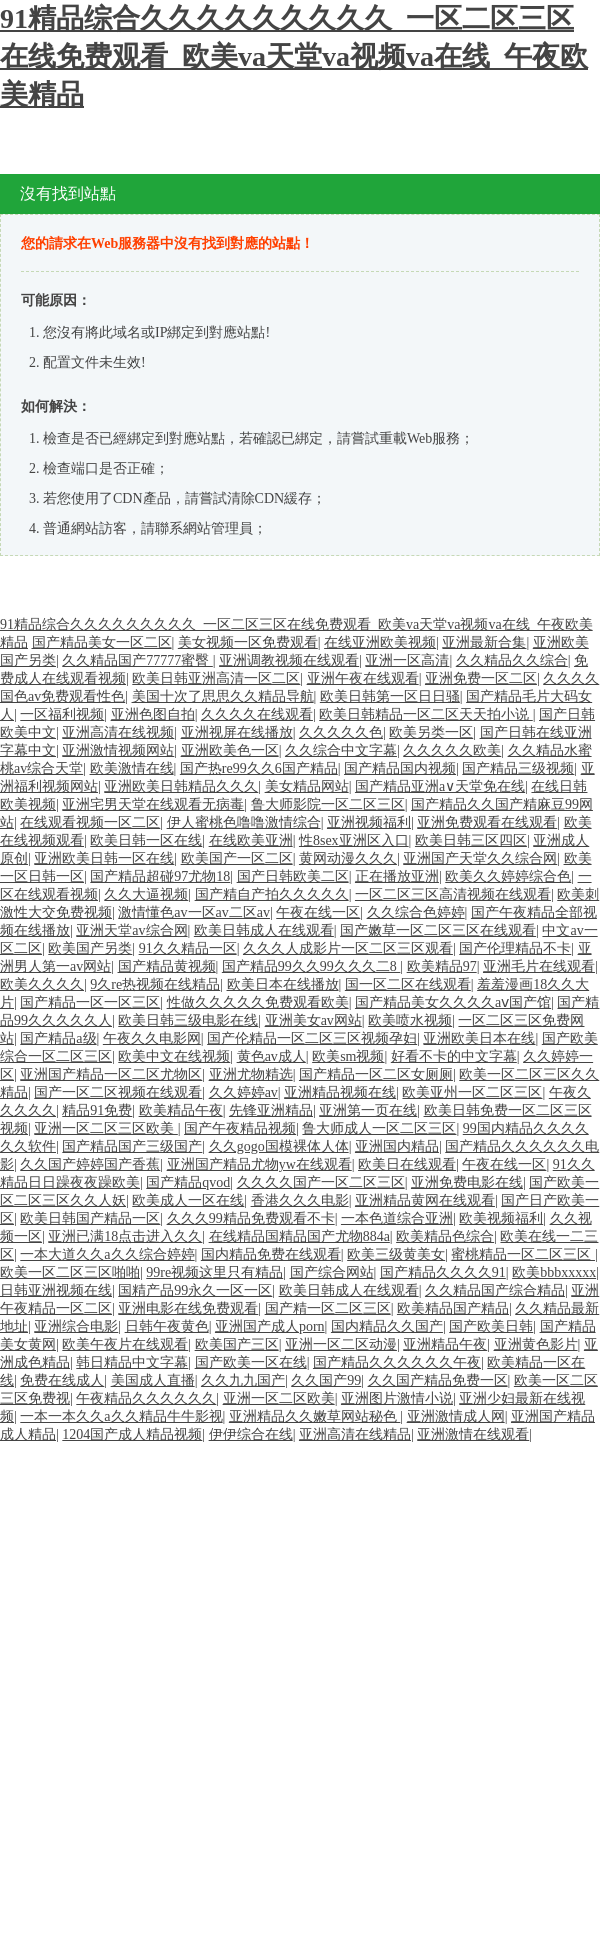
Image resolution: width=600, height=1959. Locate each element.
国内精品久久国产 (387, 1326)
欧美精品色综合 (445, 1236)
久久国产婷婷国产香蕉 (90, 1164)
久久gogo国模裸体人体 (279, 1146)
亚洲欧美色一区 (230, 750)
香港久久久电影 (300, 1200)
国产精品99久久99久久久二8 (311, 966)
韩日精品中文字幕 (132, 1362)
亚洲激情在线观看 (473, 1434)
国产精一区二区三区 (328, 1308)
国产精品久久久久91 (443, 1272)
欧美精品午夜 (181, 1110)
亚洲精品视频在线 (340, 1092)
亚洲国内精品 (397, 1146)
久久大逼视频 (146, 894)
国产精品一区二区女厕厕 (376, 1074)
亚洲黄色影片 (536, 1344)
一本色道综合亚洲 (397, 1218)
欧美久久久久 (42, 984)
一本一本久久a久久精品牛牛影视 (121, 1416)
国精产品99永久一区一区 (195, 1290)
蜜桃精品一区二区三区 (523, 1254)
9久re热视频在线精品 (155, 984)
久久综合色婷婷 (416, 912)
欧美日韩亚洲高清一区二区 (216, 678)
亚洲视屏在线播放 (237, 732)
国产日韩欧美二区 (293, 876)
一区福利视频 (62, 714)
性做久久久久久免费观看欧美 (258, 1002)
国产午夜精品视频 (240, 1128)
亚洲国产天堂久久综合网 (480, 858)
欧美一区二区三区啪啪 (70, 1272)
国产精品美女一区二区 (102, 642)
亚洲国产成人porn (270, 1326)
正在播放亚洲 (397, 876)
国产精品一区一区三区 (90, 1002)
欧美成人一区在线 (188, 1200)
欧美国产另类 (90, 948)
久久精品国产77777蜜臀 (137, 660)
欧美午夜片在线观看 (125, 1344)
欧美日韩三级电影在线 (188, 1020)
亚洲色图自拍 (153, 714)
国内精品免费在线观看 (271, 1254)
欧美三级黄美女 (396, 1254)
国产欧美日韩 (491, 1326)
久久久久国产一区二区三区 (321, 1182)
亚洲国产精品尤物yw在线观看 (259, 1164)
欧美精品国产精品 (453, 1308)
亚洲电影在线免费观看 (188, 1308)
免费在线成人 (62, 1380)
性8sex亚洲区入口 (354, 840)
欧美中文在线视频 (174, 1056)
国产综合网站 (332, 1272)
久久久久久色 (341, 732)
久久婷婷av (243, 1092)
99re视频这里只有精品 (214, 1272)
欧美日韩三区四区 (471, 840)
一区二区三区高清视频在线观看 (453, 894)
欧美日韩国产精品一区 (90, 1218)
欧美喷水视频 (410, 1020)
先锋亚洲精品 (271, 1110)
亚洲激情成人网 (456, 1416)
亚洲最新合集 (484, 642)
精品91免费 (97, 1110)
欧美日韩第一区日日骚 (390, 696)
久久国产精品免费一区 (438, 1380)
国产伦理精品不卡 (515, 948)
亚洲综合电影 (76, 1326)
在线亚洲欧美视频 (380, 642)
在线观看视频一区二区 (90, 822)
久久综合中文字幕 (341, 750)
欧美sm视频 (348, 1056)
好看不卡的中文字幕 (454, 1056)
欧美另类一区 (431, 732)
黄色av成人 (271, 1056)
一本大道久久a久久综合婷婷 (107, 1254)
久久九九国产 (243, 1380)
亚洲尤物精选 (251, 1074)
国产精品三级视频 (518, 768)
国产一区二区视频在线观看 (118, 1092)
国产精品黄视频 (167, 966)
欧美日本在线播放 (283, 984)
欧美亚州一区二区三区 (472, 1092)
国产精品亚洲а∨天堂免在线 (440, 786)
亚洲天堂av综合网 (131, 930)
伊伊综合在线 (251, 1434)
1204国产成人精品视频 (132, 1434)
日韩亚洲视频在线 (56, 1290)
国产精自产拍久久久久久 (272, 894)
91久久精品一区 (188, 948)
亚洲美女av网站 (313, 1020)
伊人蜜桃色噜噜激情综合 (244, 822)
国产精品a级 (58, 1038)
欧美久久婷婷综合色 (508, 876)
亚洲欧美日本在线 (479, 1038)
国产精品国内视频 (400, 768)
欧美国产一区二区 (237, 858)
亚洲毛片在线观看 (539, 966)
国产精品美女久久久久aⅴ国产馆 (453, 1002)
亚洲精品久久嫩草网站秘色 (315, 1416)
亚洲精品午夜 (445, 1344)
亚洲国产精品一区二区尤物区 (111, 1074)
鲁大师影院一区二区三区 (328, 804)
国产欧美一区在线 (251, 1362)
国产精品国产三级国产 (132, 1146)
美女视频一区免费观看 (248, 642)
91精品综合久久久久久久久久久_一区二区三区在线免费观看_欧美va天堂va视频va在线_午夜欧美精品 (294, 56)
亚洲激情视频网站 (118, 750)
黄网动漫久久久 (348, 858)
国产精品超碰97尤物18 (160, 876)
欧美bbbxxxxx (554, 1272)
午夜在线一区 (318, 912)
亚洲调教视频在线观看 (289, 660)
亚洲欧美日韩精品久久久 (181, 786)
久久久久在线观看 (257, 714)
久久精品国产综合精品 (495, 1290)
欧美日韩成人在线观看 (264, 930)
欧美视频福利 (501, 1218)
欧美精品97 (442, 966)
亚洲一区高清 (407, 660)
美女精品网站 (307, 786)
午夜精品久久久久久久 (146, 1398)
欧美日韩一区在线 (146, 840)
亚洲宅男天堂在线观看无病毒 (153, 804)
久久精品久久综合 (512, 660)
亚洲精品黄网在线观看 (425, 1200)
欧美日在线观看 (407, 1164)
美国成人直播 (153, 1380)
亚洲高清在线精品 (355, 1434)
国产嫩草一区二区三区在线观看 (438, 930)
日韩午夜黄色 (167, 1326)
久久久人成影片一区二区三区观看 (348, 948)
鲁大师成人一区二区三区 (379, 1128)
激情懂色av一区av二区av (194, 912)
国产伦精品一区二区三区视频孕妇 (312, 1038)
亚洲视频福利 (369, 822)
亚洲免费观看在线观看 (487, 822)
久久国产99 (326, 1380)
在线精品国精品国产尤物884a (299, 1236)
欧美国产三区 (237, 1344)
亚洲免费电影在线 (467, 1182)
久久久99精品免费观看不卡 (251, 1218)
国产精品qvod (188, 1182)
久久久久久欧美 (452, 750)
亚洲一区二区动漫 (341, 1344)
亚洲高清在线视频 (118, 732)
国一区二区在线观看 (408, 984)
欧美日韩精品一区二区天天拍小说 (426, 714)
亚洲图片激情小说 (397, 1398)
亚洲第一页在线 (368, 1110)
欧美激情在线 (132, 768)
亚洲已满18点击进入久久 (125, 1236)
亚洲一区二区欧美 (279, 1398)
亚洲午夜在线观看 (363, 678)
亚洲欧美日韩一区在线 (104, 858)
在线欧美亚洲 (251, 840)
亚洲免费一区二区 (481, 678)
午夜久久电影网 (152, 1038)
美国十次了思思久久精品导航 (223, 696)
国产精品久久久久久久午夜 (397, 1362)
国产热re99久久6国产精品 (259, 768)
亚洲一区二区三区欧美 (106, 1128)
